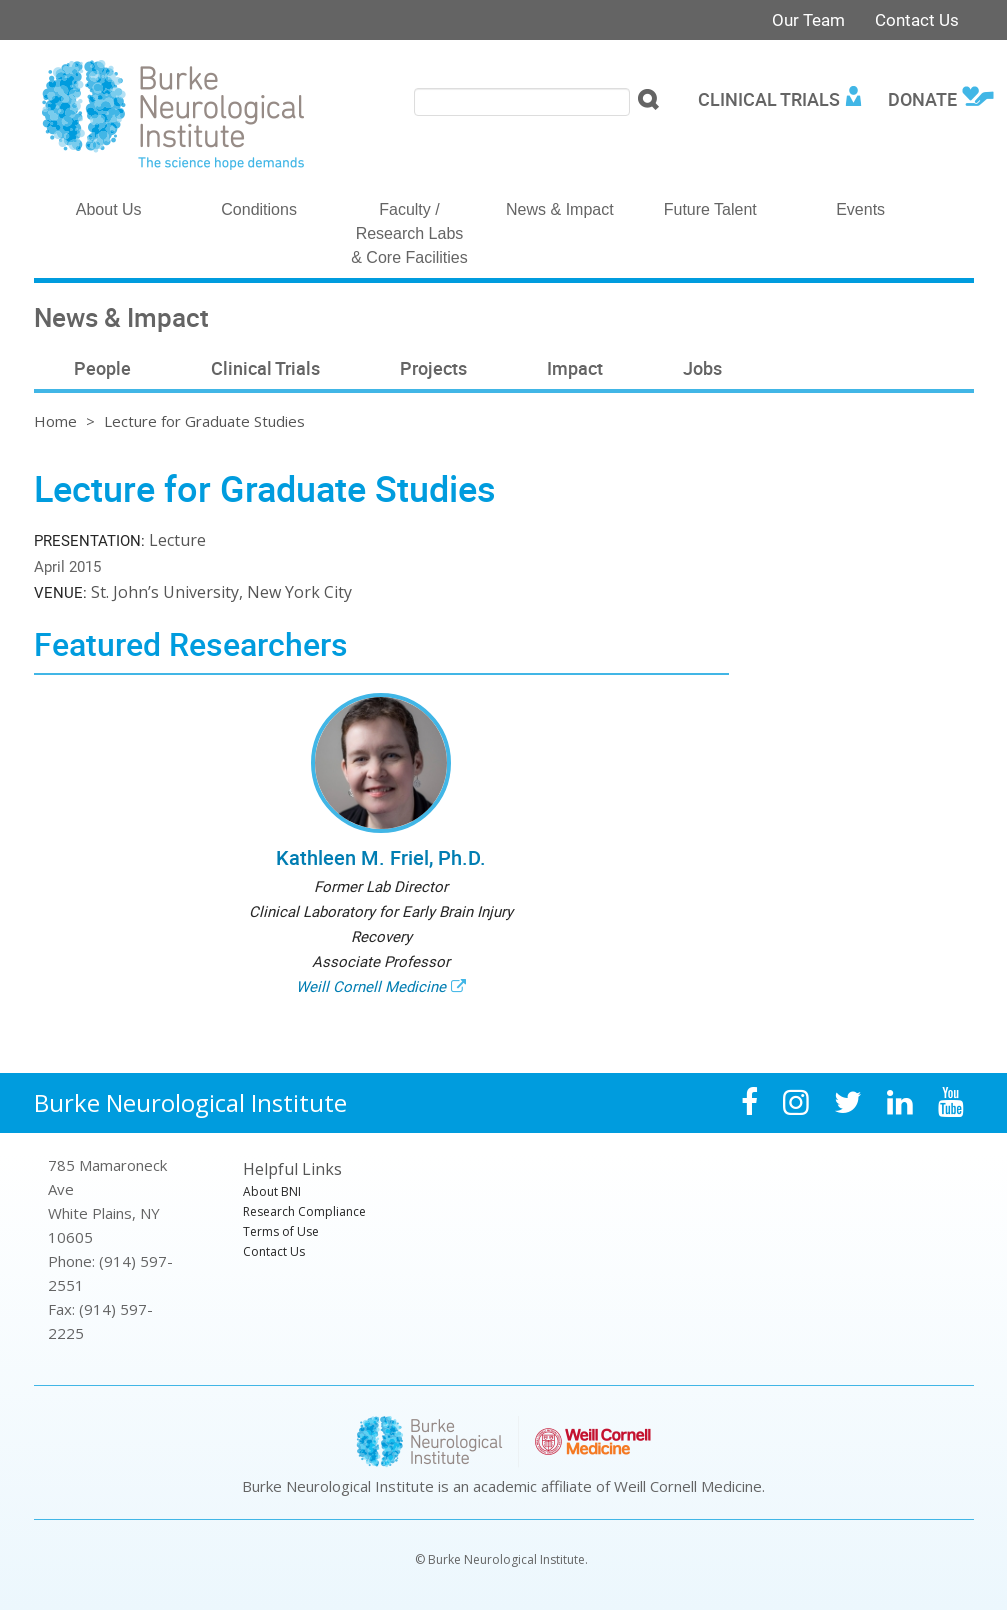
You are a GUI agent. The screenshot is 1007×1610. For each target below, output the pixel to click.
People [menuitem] (102, 368)
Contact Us (917, 19)
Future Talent (710, 209)
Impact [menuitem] (575, 368)
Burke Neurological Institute (190, 1102)
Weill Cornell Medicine (371, 986)
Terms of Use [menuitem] (281, 1231)
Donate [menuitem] (922, 99)
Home (55, 421)
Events (860, 209)
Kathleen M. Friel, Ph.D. (381, 857)
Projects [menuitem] (433, 368)
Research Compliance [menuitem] (304, 1211)
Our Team (808, 19)
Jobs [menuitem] (702, 368)
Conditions (259, 209)
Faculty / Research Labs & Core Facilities (409, 233)
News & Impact (560, 209)
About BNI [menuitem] (272, 1191)
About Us (109, 209)
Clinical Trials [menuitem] (769, 99)
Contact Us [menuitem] (274, 1251)
